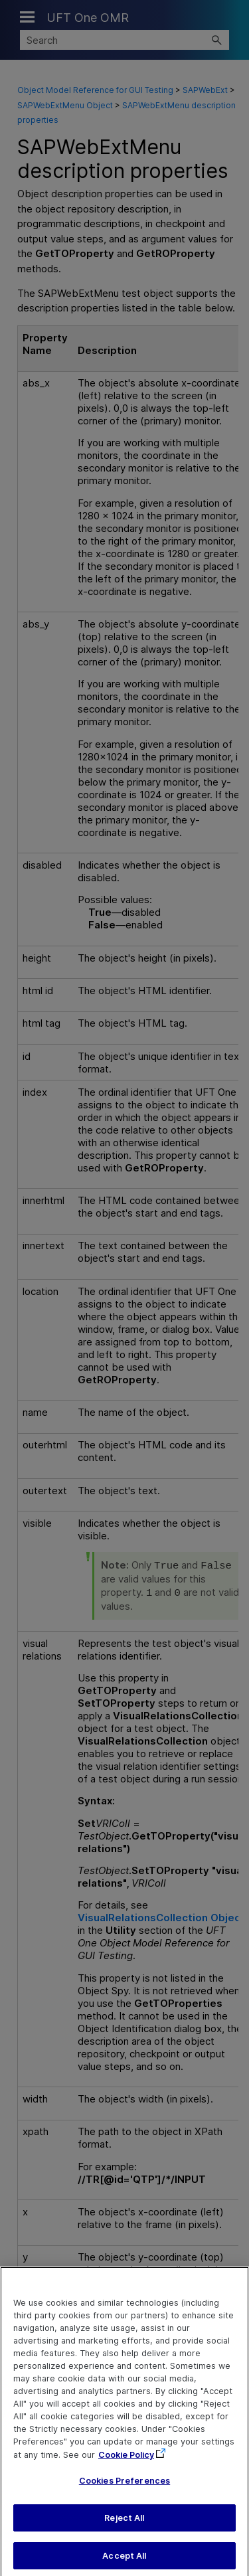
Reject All (124, 2527)
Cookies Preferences (124, 2489)
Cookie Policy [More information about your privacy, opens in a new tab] (126, 2463)
